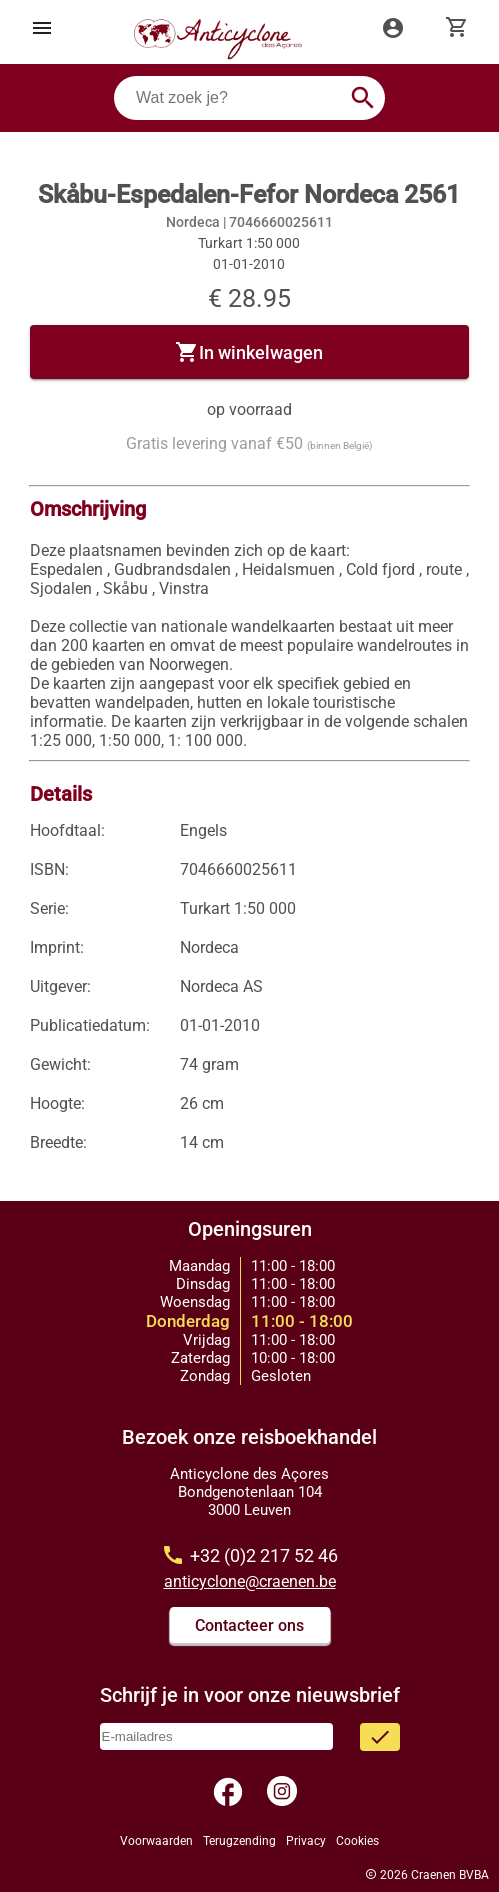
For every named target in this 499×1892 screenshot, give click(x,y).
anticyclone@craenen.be (250, 1581)
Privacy (306, 1841)
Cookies (357, 1841)
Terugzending (239, 1841)
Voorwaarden (156, 1841)
